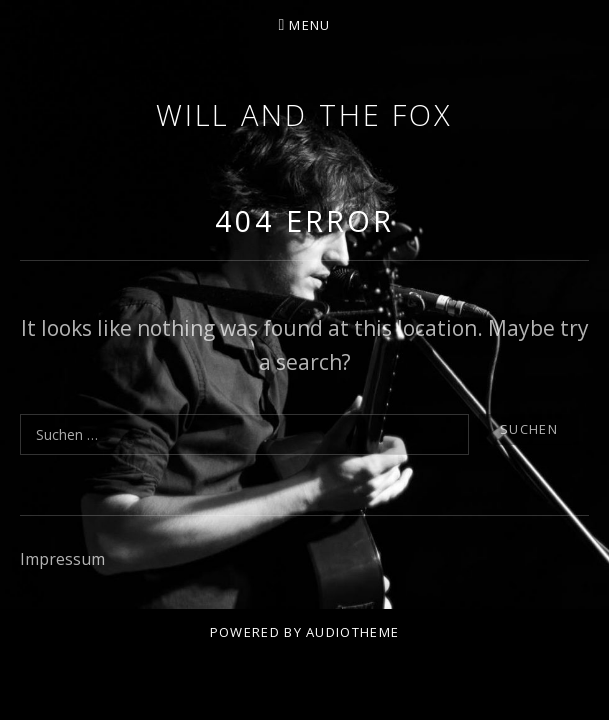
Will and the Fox (304, 114)
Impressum (62, 559)
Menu (309, 25)
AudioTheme (352, 632)
